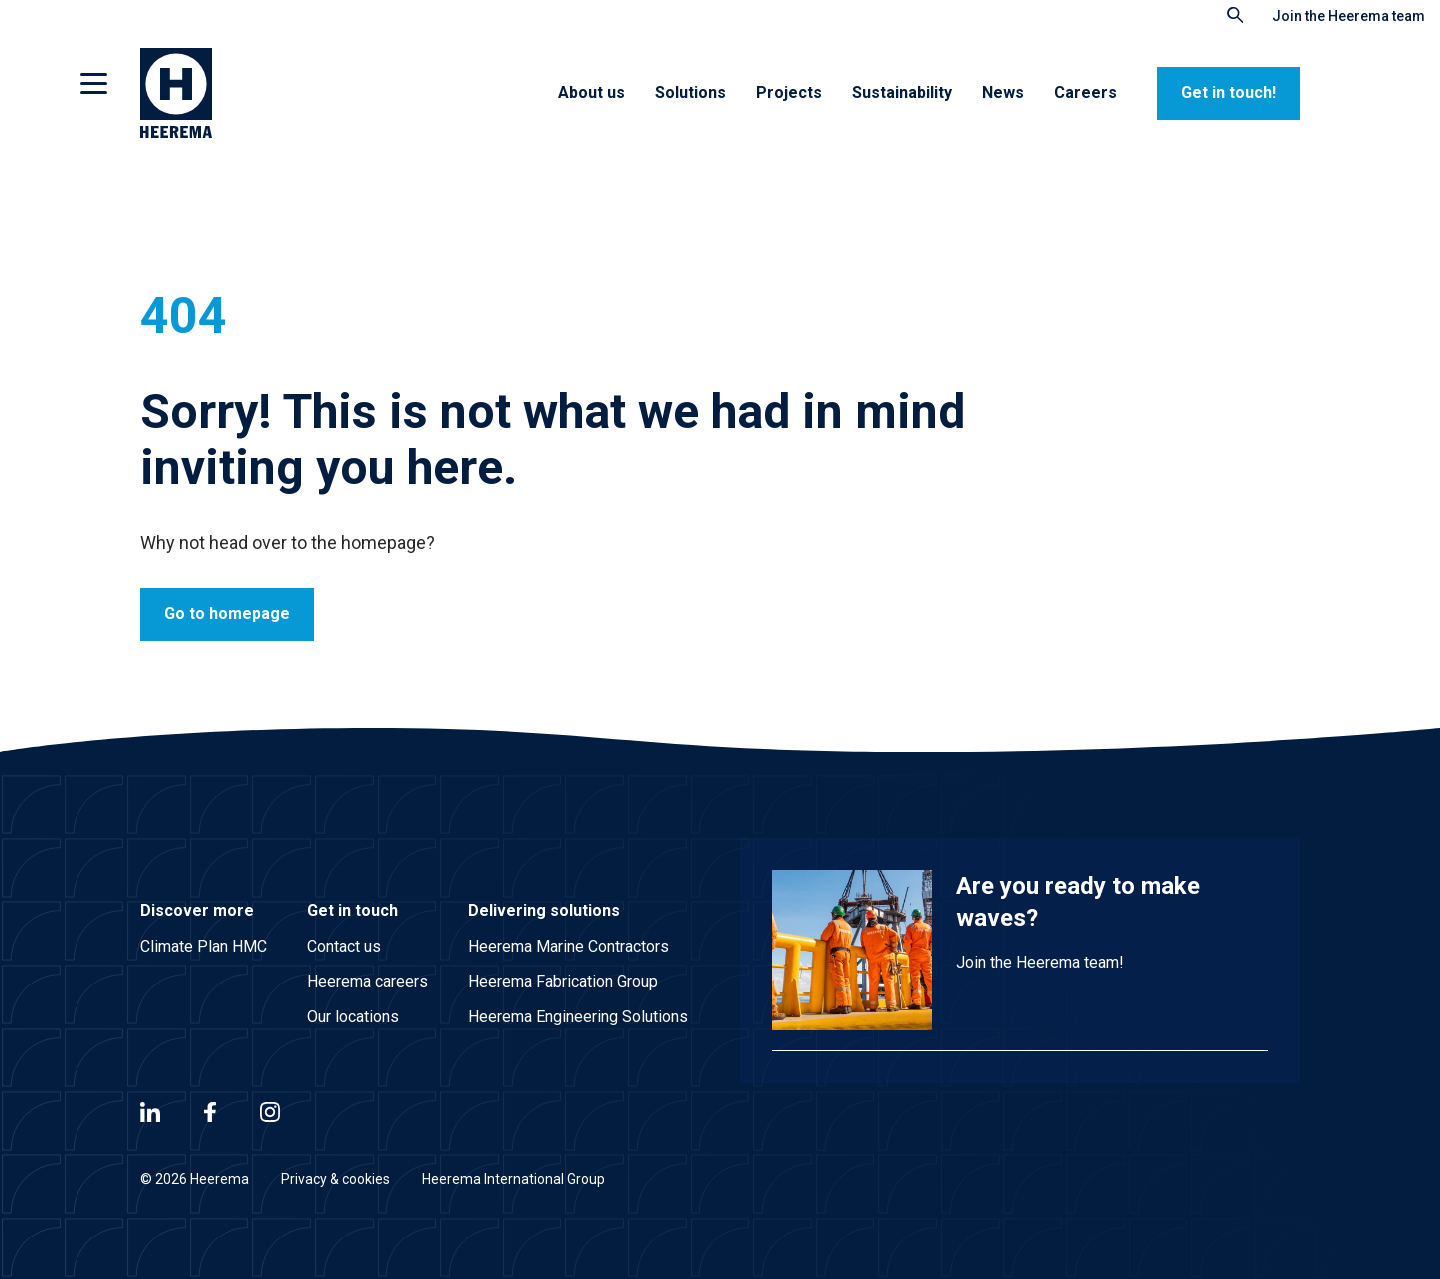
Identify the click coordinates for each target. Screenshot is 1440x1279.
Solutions (690, 92)
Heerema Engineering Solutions (578, 1016)
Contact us (344, 946)
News (1003, 92)
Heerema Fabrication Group (563, 981)
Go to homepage (227, 613)
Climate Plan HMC (203, 946)
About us (591, 92)
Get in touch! (1228, 92)
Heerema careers (367, 981)
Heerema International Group (513, 1179)
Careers (1085, 92)
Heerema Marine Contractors (568, 946)
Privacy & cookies (335, 1179)
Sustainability (902, 92)
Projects (789, 92)
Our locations (353, 1016)
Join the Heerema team (1348, 16)
